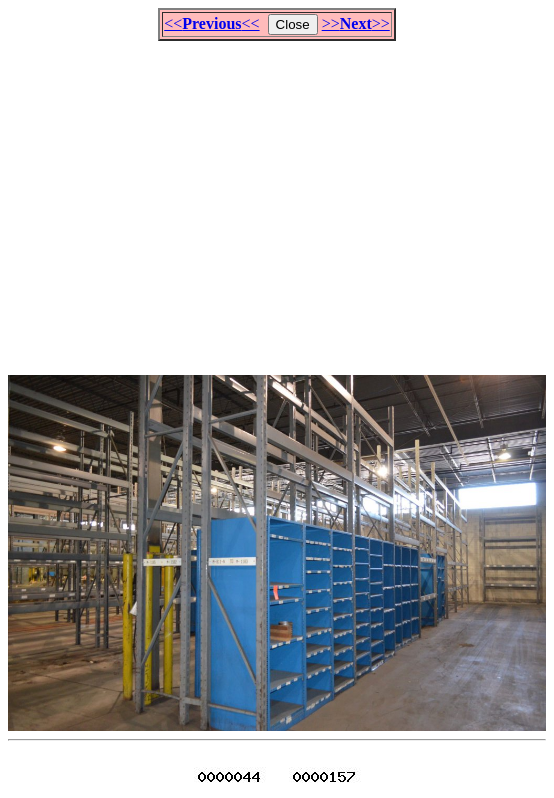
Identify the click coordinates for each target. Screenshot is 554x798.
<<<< (211, 23)
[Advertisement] (281, 199)
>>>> (356, 23)
